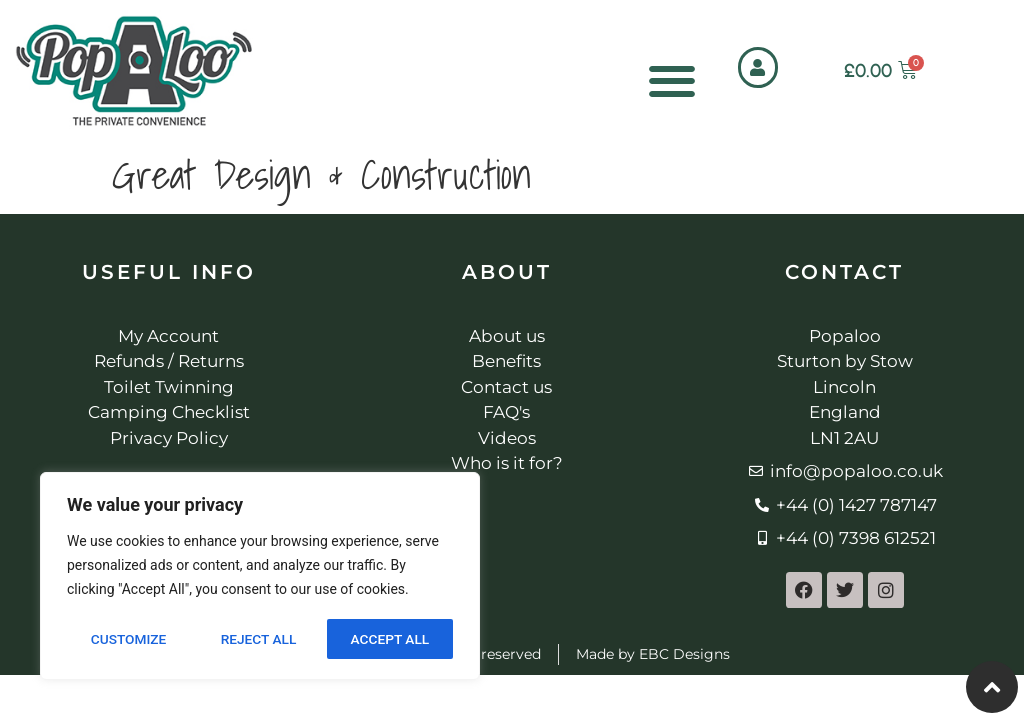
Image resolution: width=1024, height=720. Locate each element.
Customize (127, 639)
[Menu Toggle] (672, 81)
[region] (260, 577)
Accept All (390, 639)
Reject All (258, 639)
